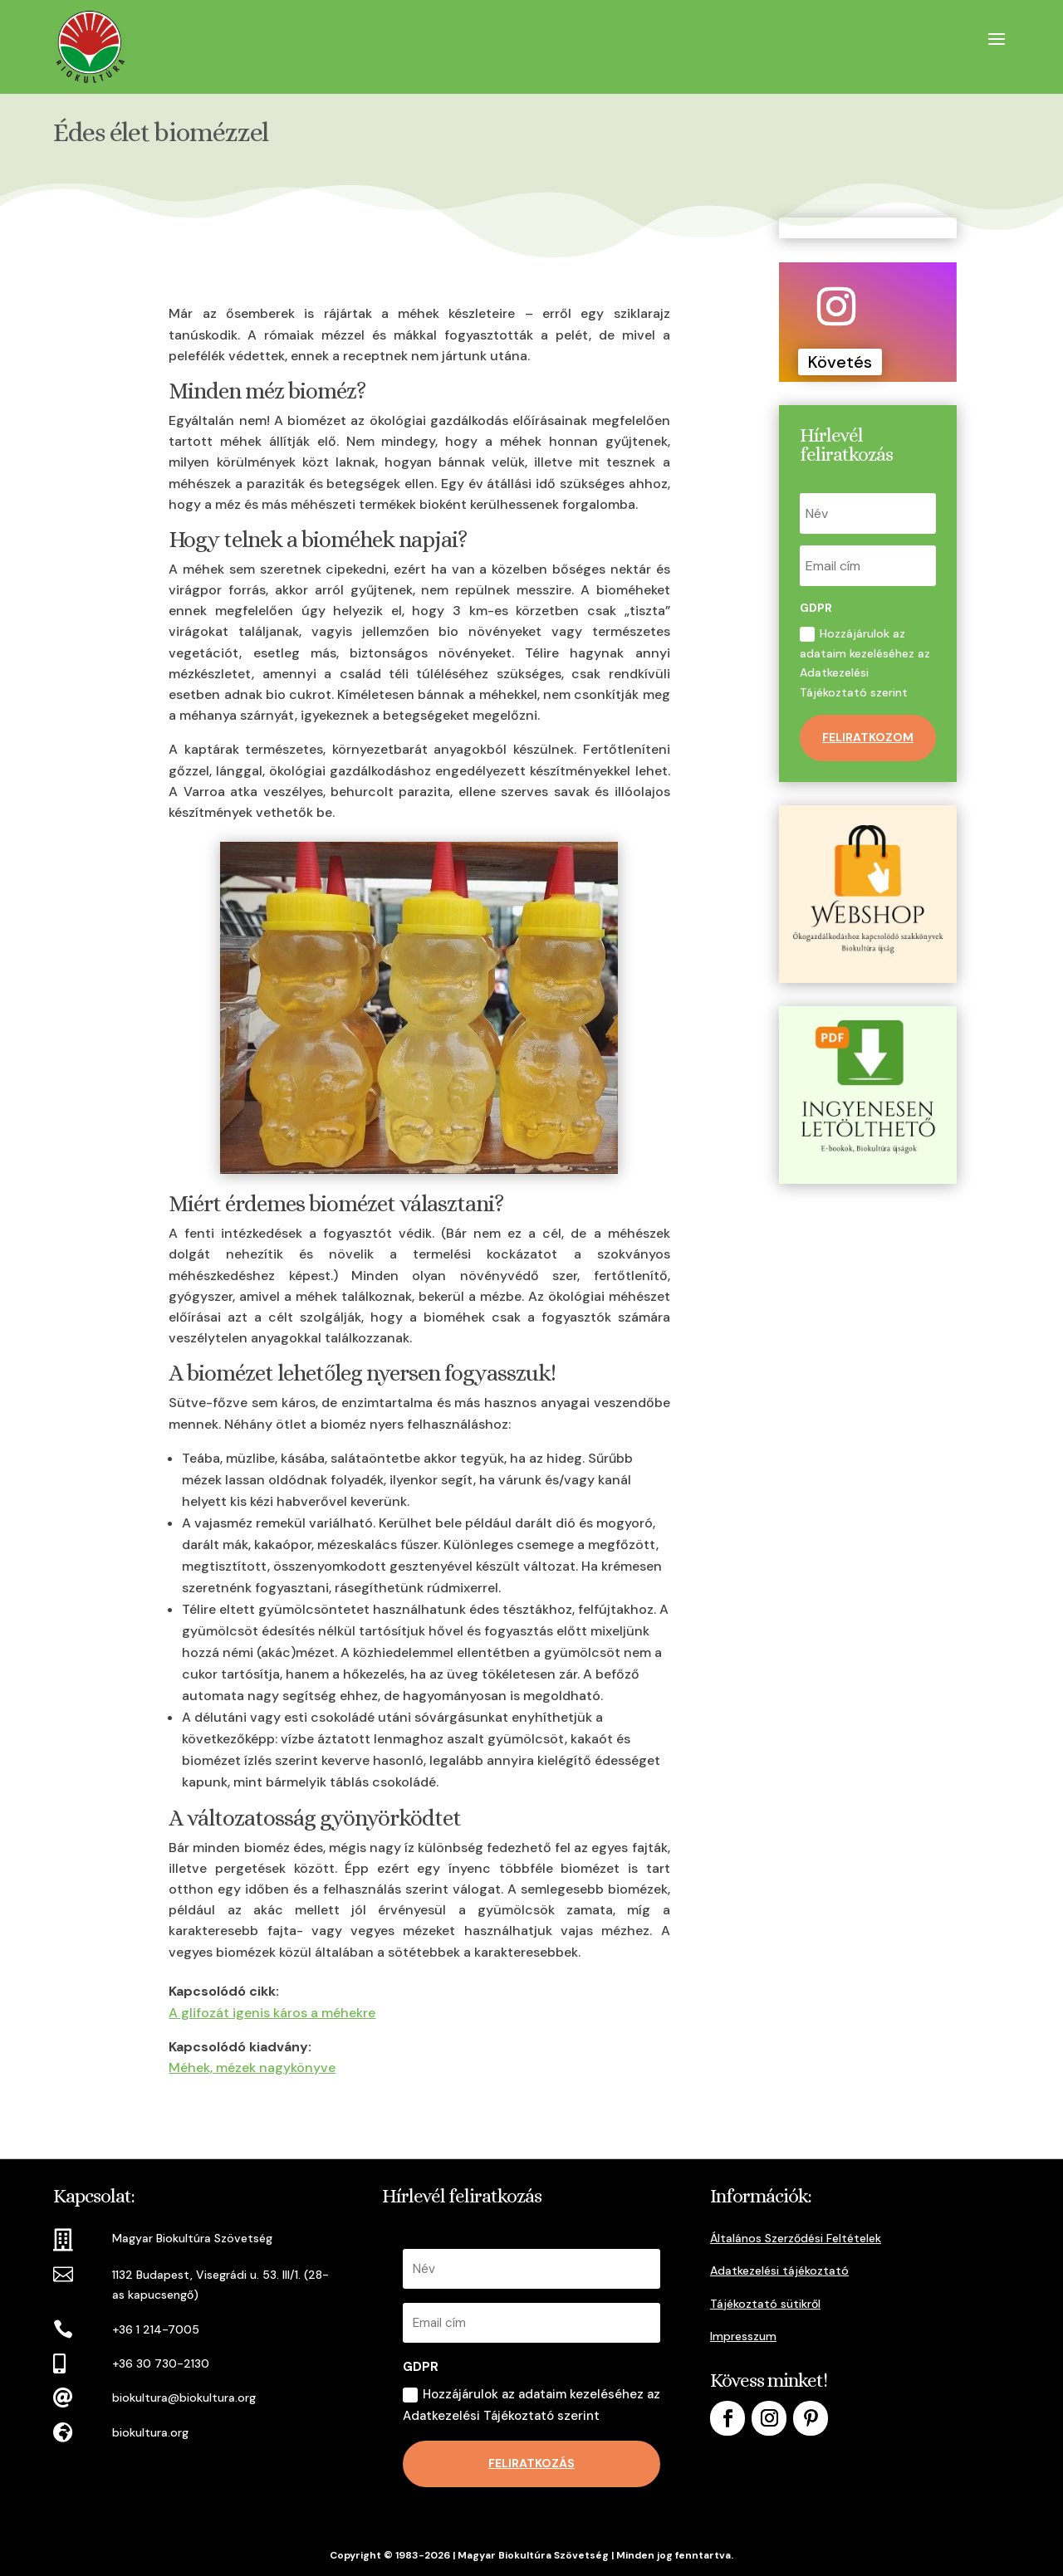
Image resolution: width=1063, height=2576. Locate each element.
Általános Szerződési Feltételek (795, 2238)
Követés (840, 362)
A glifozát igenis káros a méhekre (272, 2012)
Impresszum (743, 2336)
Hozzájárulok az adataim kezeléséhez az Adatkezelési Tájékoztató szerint (865, 663)
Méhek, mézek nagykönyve (252, 2067)
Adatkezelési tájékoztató (779, 2270)
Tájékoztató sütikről (765, 2303)
